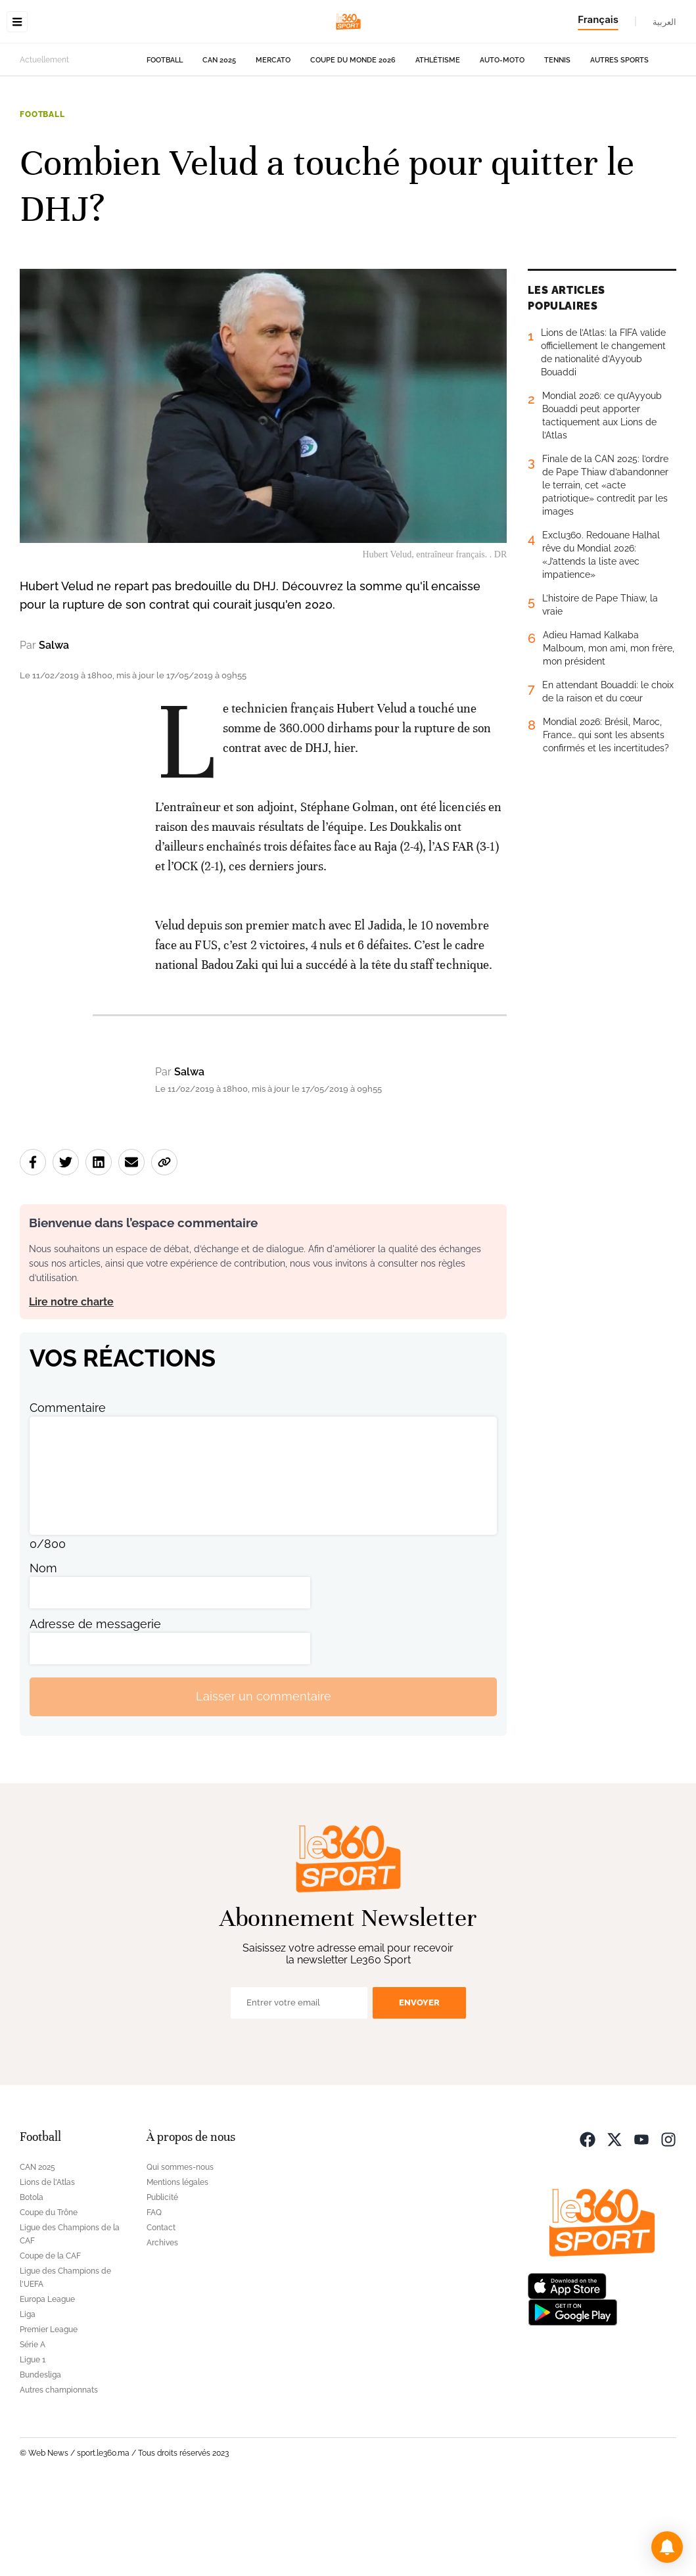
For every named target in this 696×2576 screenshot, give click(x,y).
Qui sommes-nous (180, 2250)
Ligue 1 (32, 2442)
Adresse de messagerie (95, 1707)
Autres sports (619, 143)
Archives (162, 2325)
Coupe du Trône (49, 2295)
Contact (161, 2310)
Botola (31, 2280)
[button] (667, 2547)
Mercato (273, 143)
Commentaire (68, 1490)
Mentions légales (177, 2265)
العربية (664, 21)
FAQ (154, 2295)
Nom (43, 1651)
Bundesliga (40, 2457)
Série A (32, 2427)
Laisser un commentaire (263, 1779)
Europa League (47, 2382)
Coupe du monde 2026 (353, 143)
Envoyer (419, 2085)
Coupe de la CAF (50, 2338)
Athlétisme (437, 143)
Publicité (162, 2280)
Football (165, 143)
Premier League (49, 2412)
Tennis (557, 143)
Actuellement (44, 142)
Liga (27, 2397)
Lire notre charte (71, 1384)
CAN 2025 (219, 143)
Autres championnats (59, 2472)
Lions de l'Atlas (47, 2265)
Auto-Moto (502, 143)
